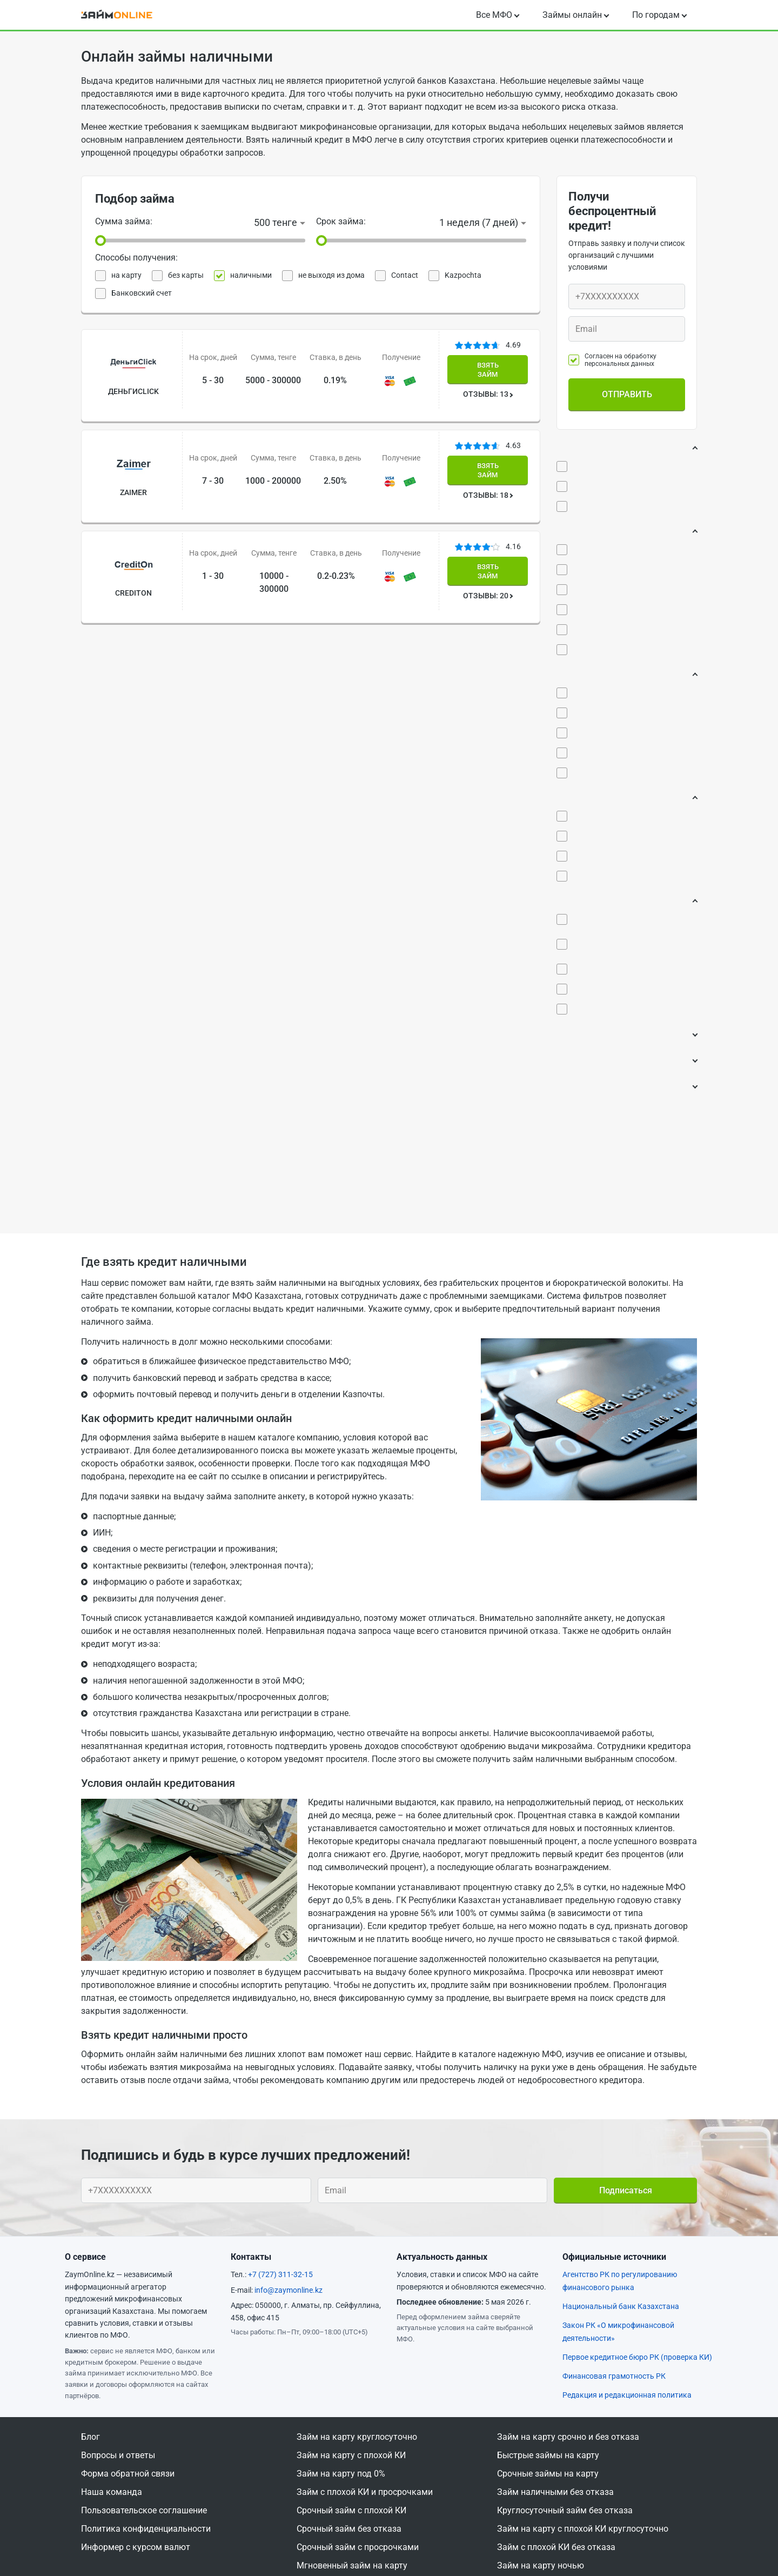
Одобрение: (591, 711)
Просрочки (602, 867)
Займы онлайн (572, 15)
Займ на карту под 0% (341, 2473)
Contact (404, 275)
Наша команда (111, 2492)
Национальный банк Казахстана (620, 2306)
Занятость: (590, 965)
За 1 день (599, 632)
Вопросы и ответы (118, 2455)
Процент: (586, 456)
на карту (126, 275)
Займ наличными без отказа (555, 2492)
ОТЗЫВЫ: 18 (489, 484)
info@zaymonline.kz (288, 2290)
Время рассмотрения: (615, 553)
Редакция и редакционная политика (627, 2395)
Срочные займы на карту (548, 2473)
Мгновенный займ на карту (352, 2565)
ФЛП (590, 1074)
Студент (596, 1034)
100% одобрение (612, 750)
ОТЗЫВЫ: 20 (489, 573)
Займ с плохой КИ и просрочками (365, 2492)
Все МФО (494, 15)
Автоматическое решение (631, 770)
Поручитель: (593, 1112)
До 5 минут (602, 652)
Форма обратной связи (128, 2473)
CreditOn (130, 569)
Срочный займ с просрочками (358, 2547)
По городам (656, 15)
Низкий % (600, 515)
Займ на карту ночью (540, 2565)
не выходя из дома (331, 275)
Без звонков (605, 790)
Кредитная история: (610, 848)
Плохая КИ (602, 887)
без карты (186, 275)
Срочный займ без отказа (349, 2529)
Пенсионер (602, 1054)
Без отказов (604, 730)
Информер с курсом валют (135, 2547)
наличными (251, 275)
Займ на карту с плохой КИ (351, 2455)
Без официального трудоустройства (617, 1009)
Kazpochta (463, 275)
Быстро (595, 592)
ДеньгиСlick (130, 391)
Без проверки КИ (614, 810)
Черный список (611, 927)
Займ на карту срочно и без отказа (568, 2437)
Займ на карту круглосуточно (357, 2437)
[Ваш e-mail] (626, 329)
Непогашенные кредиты (628, 907)
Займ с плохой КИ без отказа (556, 2547)
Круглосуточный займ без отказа (565, 2510)
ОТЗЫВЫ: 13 (489, 395)
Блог (90, 2437)
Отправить (627, 394)
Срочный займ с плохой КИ (351, 2510)
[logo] (123, 14)
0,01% (591, 495)
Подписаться (625, 2190)
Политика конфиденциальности (146, 2529)
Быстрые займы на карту (548, 2455)
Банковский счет (141, 293)
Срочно (595, 572)
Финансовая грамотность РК (614, 2376)
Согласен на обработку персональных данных (620, 360)
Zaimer (130, 480)
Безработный (607, 984)
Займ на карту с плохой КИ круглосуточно (582, 2529)
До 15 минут (604, 672)
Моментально (608, 612)
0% (586, 475)
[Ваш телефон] (626, 296)
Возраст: (585, 1152)
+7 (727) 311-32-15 (280, 2274)
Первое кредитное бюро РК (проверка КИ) (637, 2357)
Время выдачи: (600, 1192)
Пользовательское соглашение (144, 2510)
